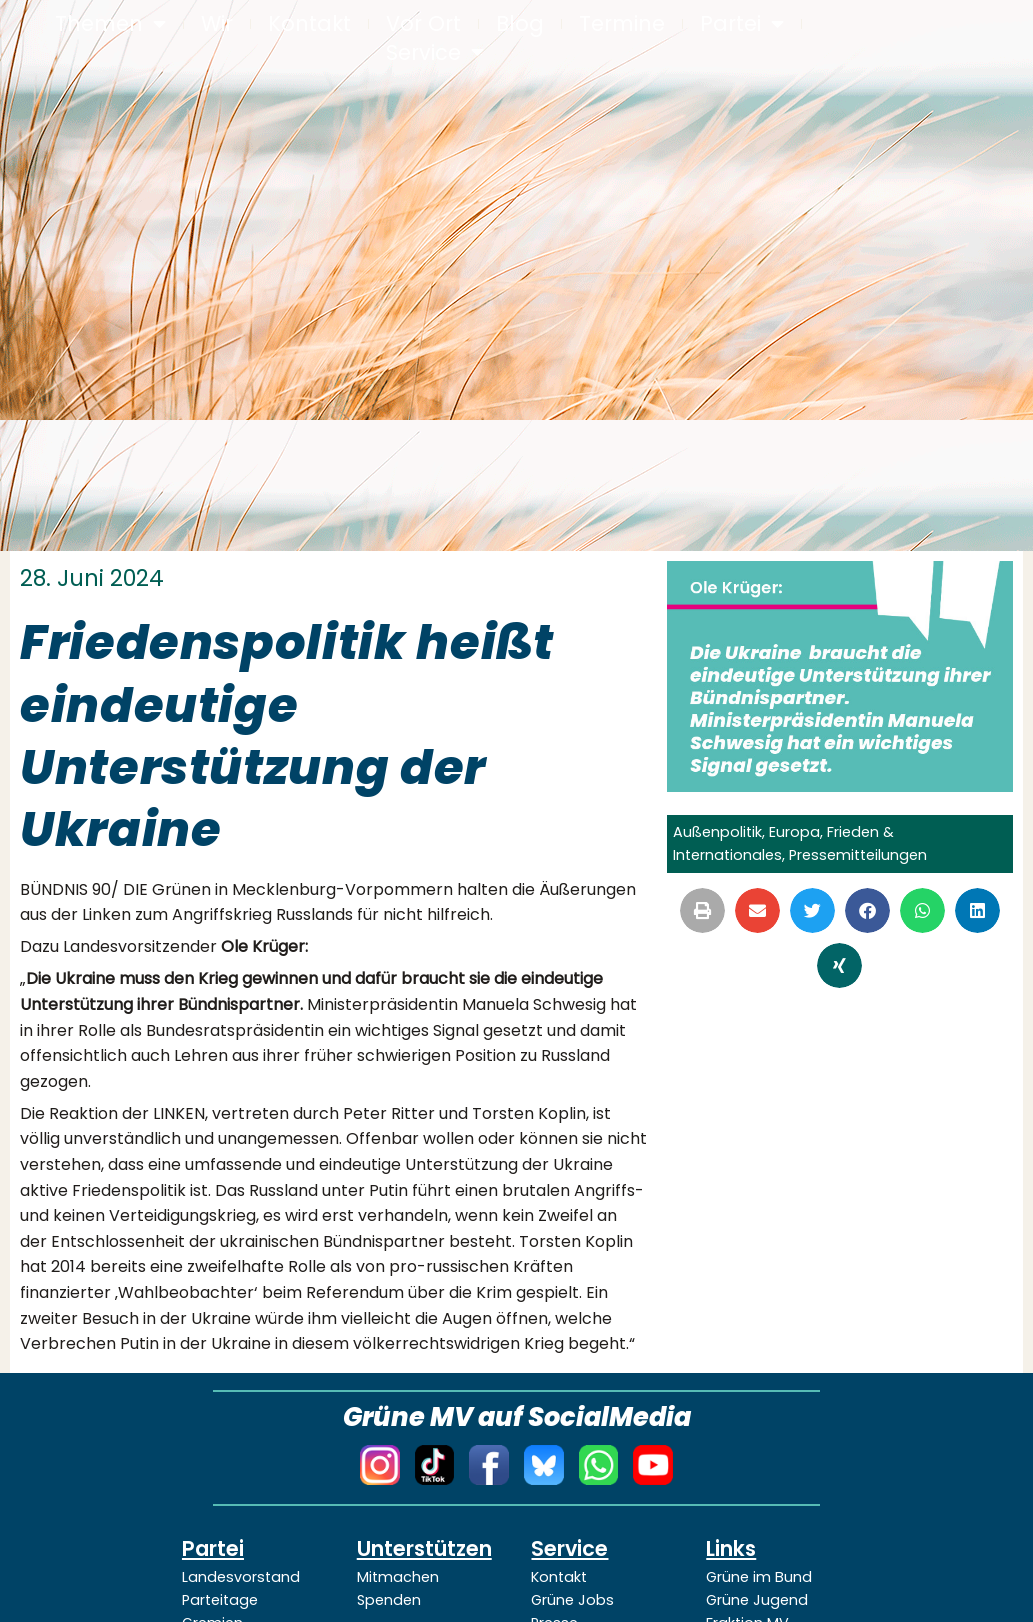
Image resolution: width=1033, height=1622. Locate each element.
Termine (622, 24)
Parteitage (220, 1600)
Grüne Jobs (572, 1600)
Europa (794, 832)
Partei (742, 24)
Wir (217, 24)
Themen (110, 24)
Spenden (389, 1600)
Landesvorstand (241, 1577)
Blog (520, 24)
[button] (702, 910)
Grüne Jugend (757, 1600)
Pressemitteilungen (858, 855)
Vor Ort (423, 24)
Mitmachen (398, 1577)
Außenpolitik (717, 832)
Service (435, 53)
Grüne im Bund (759, 1577)
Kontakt (309, 24)
